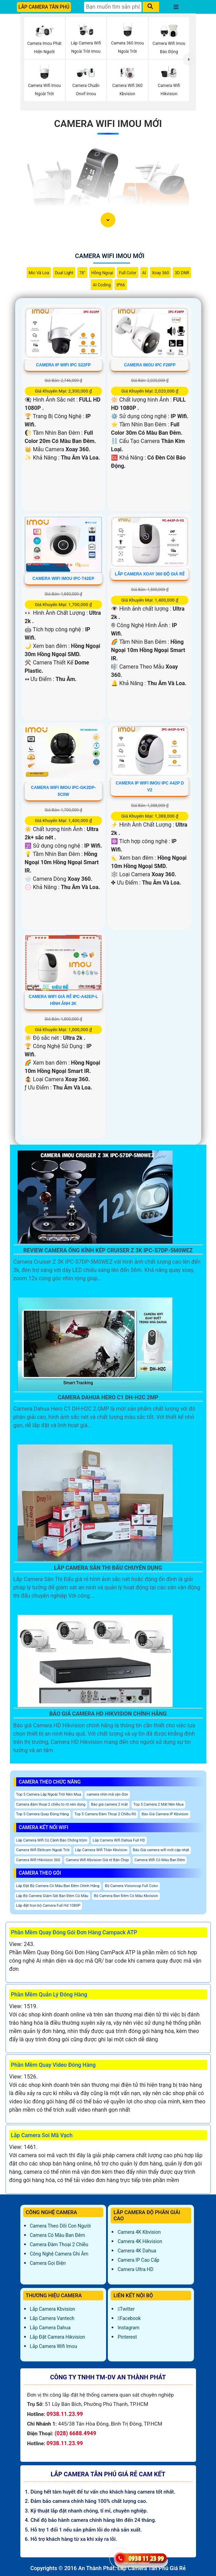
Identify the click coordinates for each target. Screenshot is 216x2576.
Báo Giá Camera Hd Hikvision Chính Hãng (108, 1713)
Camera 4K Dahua (136, 2250)
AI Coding (102, 285)
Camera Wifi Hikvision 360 (38, 1860)
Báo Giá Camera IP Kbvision (165, 1814)
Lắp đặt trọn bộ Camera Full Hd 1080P (48, 1905)
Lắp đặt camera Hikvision (57, 2337)
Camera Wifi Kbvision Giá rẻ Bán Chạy (97, 1860)
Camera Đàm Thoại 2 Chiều (59, 2244)
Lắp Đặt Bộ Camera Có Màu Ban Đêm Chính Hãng (58, 1886)
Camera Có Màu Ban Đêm (57, 2235)
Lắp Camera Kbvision (52, 2309)
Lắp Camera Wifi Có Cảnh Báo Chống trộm (52, 1840)
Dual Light (64, 272)
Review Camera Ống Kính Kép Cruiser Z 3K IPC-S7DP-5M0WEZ (108, 1250)
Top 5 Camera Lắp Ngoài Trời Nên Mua (48, 1794)
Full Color (127, 272)
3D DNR (182, 272)
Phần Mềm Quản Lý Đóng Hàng (49, 1994)
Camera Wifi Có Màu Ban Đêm (159, 1860)
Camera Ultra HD (135, 2269)
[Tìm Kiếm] (113, 7)
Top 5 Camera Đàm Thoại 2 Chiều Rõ (105, 1814)
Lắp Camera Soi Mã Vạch (42, 2135)
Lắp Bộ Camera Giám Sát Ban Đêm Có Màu (52, 1896)
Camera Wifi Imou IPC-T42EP (63, 578)
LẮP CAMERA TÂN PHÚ (44, 7)
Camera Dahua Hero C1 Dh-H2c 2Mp (108, 1397)
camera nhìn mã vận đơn (107, 1794)
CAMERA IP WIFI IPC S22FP (63, 365)
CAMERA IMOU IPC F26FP (150, 365)
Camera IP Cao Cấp (138, 2260)
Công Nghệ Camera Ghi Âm (59, 2254)
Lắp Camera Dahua (50, 2327)
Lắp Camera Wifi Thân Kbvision (101, 1850)
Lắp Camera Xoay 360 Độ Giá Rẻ (150, 574)
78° (82, 272)
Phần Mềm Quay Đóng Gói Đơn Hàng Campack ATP (74, 1932)
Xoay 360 (160, 272)
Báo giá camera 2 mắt (109, 1804)
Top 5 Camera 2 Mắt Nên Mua (158, 1804)
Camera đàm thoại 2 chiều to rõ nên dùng (50, 1804)
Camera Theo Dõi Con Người (60, 2226)
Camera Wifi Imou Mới (108, 123)
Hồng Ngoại (102, 272)
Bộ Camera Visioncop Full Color (131, 1886)
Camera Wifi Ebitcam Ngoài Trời (43, 1850)
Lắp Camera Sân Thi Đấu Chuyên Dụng (108, 1568)
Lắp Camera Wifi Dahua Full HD (119, 1840)
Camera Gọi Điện (48, 2263)
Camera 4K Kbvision (139, 2232)
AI (144, 272)
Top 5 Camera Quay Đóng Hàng (42, 1814)
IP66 (120, 285)
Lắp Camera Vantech (52, 2318)
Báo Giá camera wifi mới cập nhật (161, 1850)
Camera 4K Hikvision (139, 2241)
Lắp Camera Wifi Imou (53, 2346)
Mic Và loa (39, 272)
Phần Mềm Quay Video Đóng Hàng (53, 2065)
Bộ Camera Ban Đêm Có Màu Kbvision (126, 1896)
